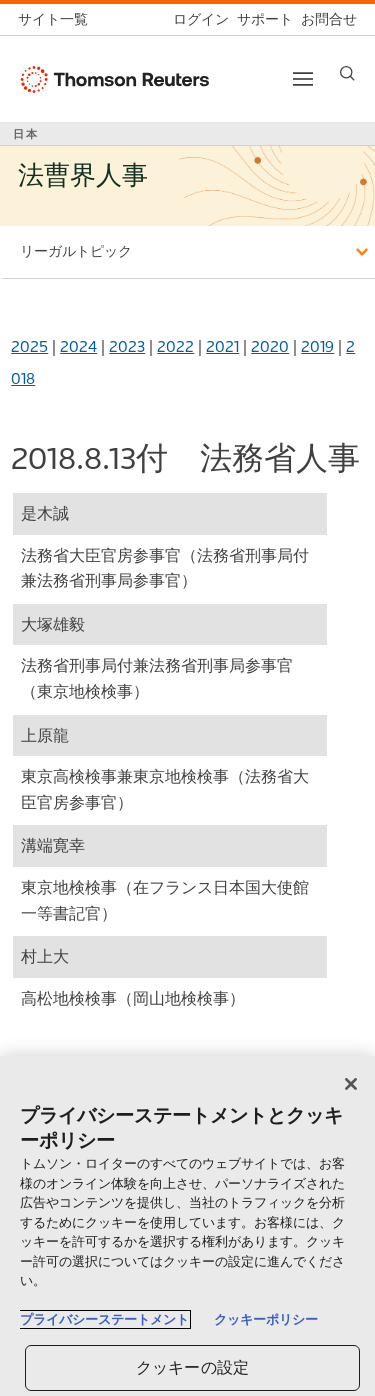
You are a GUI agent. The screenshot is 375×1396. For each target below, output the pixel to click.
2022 (175, 346)
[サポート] (261, 19)
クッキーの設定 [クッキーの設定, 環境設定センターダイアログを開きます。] (192, 1367)
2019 (317, 346)
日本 (26, 134)
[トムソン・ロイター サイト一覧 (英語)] (57, 19)
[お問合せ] (325, 19)
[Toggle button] (303, 79)
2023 (127, 346)
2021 (222, 346)
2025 (29, 346)
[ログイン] (197, 19)
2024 (78, 346)
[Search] (347, 73)
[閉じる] (351, 1084)
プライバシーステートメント (104, 1319)
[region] (187, 1226)
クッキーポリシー (266, 1319)
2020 (270, 346)
